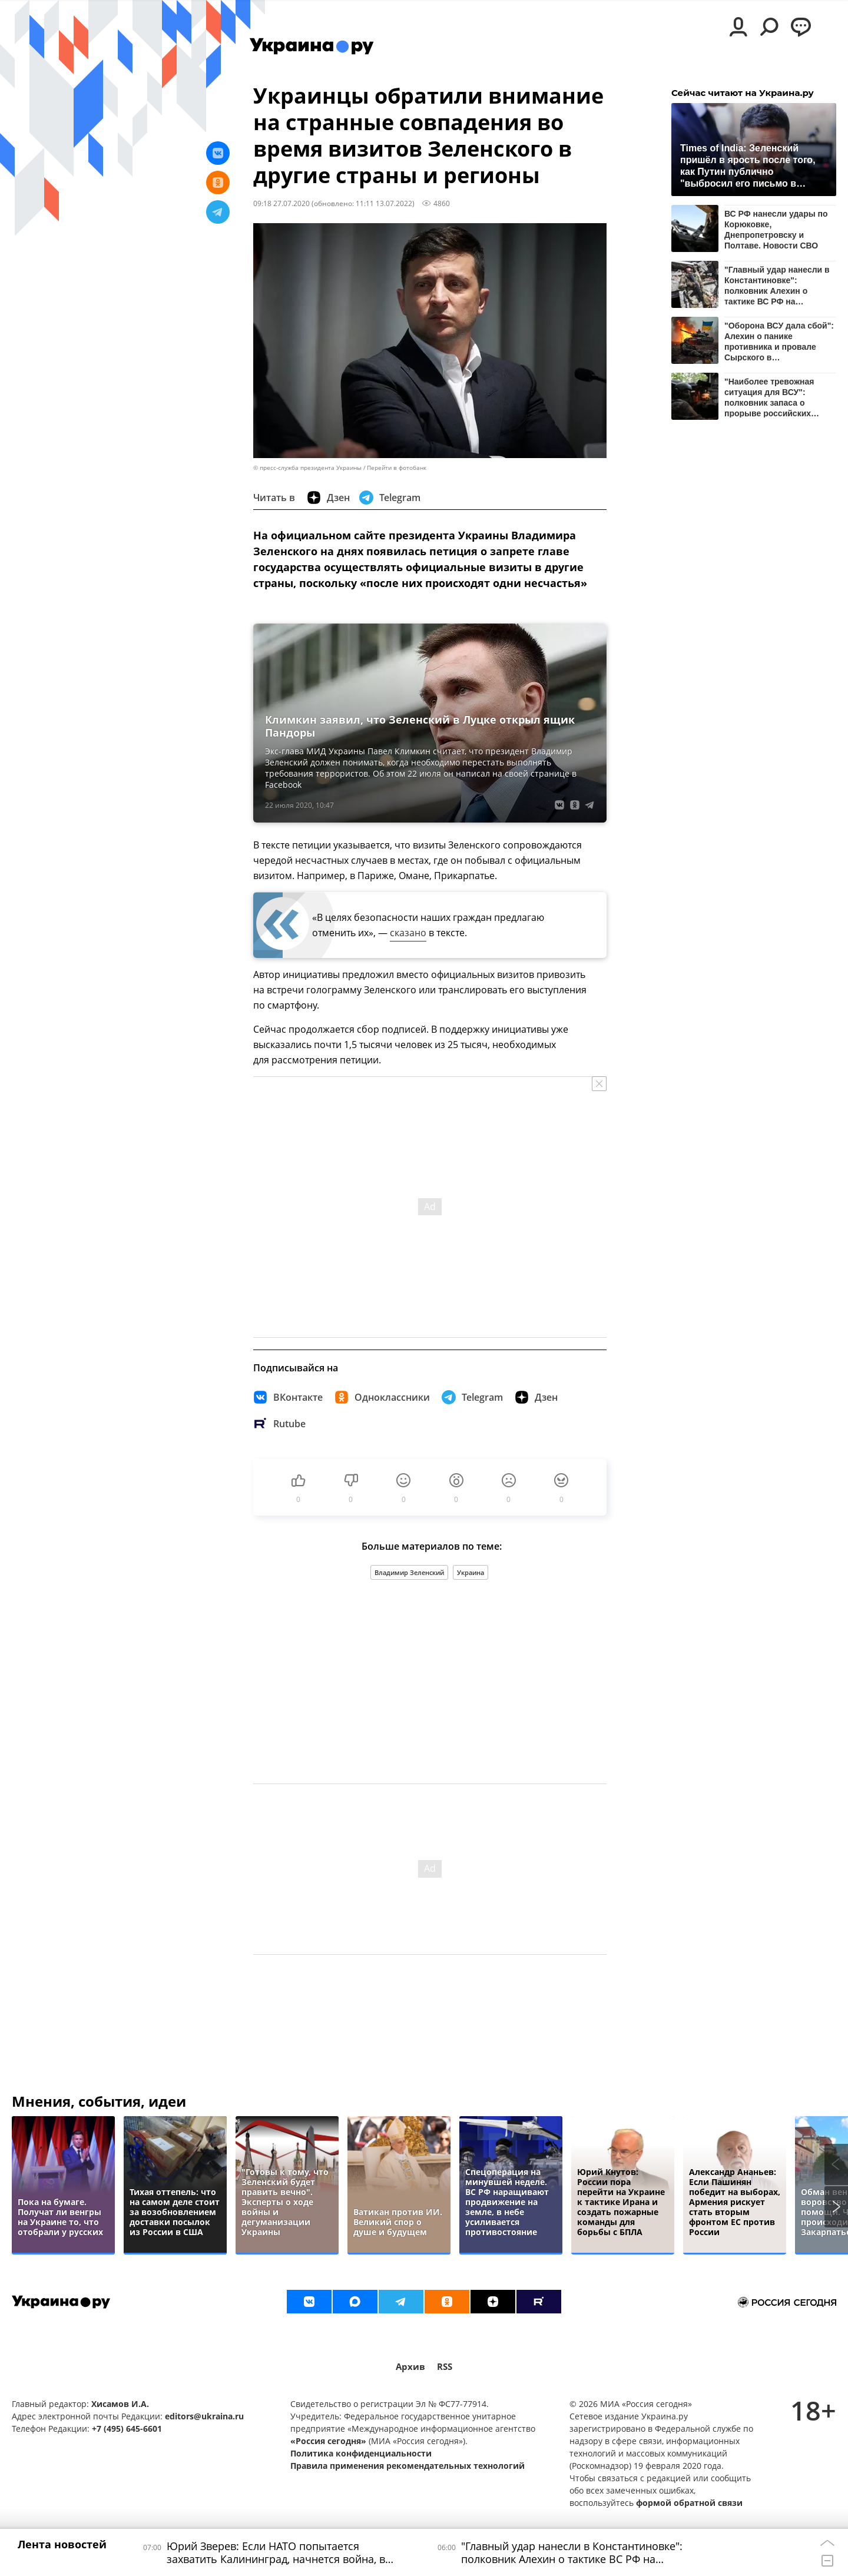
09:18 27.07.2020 (281, 203)
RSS (444, 2366)
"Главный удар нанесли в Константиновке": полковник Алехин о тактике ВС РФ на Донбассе (777, 285)
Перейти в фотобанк (396, 468)
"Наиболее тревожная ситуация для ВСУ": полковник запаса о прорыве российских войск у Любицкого (769, 397)
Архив (410, 2366)
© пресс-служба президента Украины (307, 468)
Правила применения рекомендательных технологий (407, 2465)
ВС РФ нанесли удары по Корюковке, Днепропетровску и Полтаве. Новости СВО (776, 229)
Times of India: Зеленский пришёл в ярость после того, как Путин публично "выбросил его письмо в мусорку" (748, 165)
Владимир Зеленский (409, 1572)
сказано (408, 932)
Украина (470, 1572)
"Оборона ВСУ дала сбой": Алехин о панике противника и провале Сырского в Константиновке (779, 341)
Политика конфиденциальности (361, 2453)
